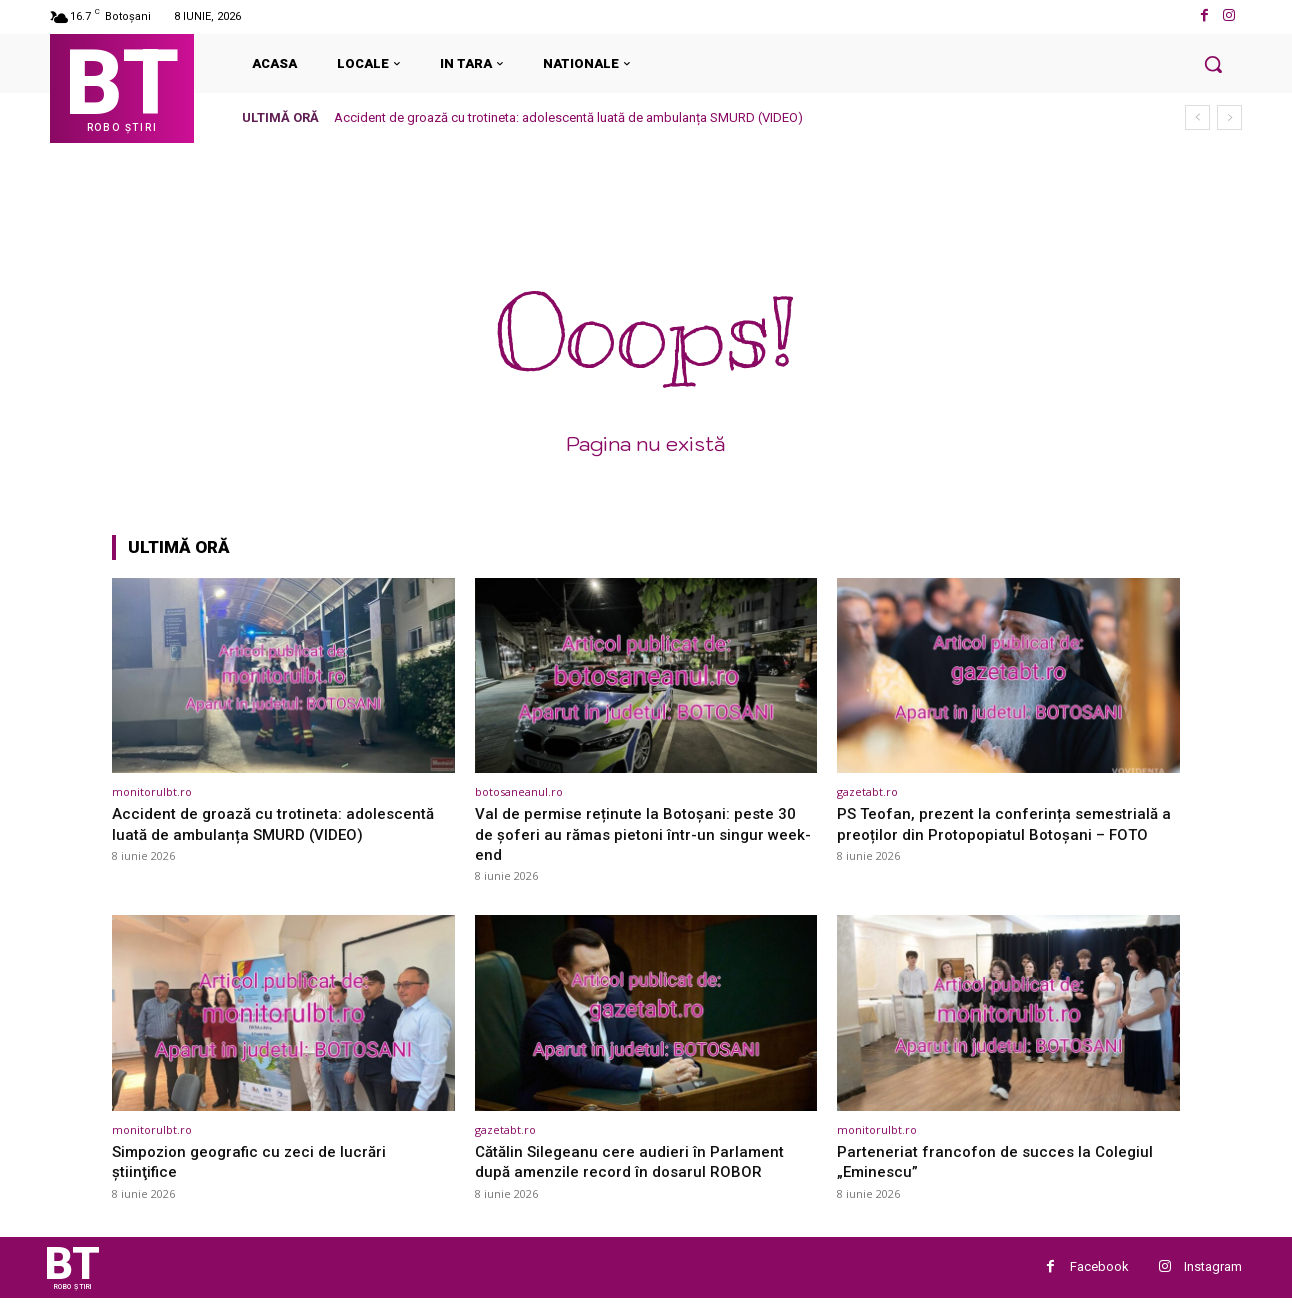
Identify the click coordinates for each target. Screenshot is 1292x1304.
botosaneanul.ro (519, 791)
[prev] (1197, 117)
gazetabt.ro (867, 791)
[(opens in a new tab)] (283, 675)
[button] (1213, 64)
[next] (1229, 117)
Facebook (1099, 1269)
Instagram (1213, 1269)
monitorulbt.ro (152, 791)
